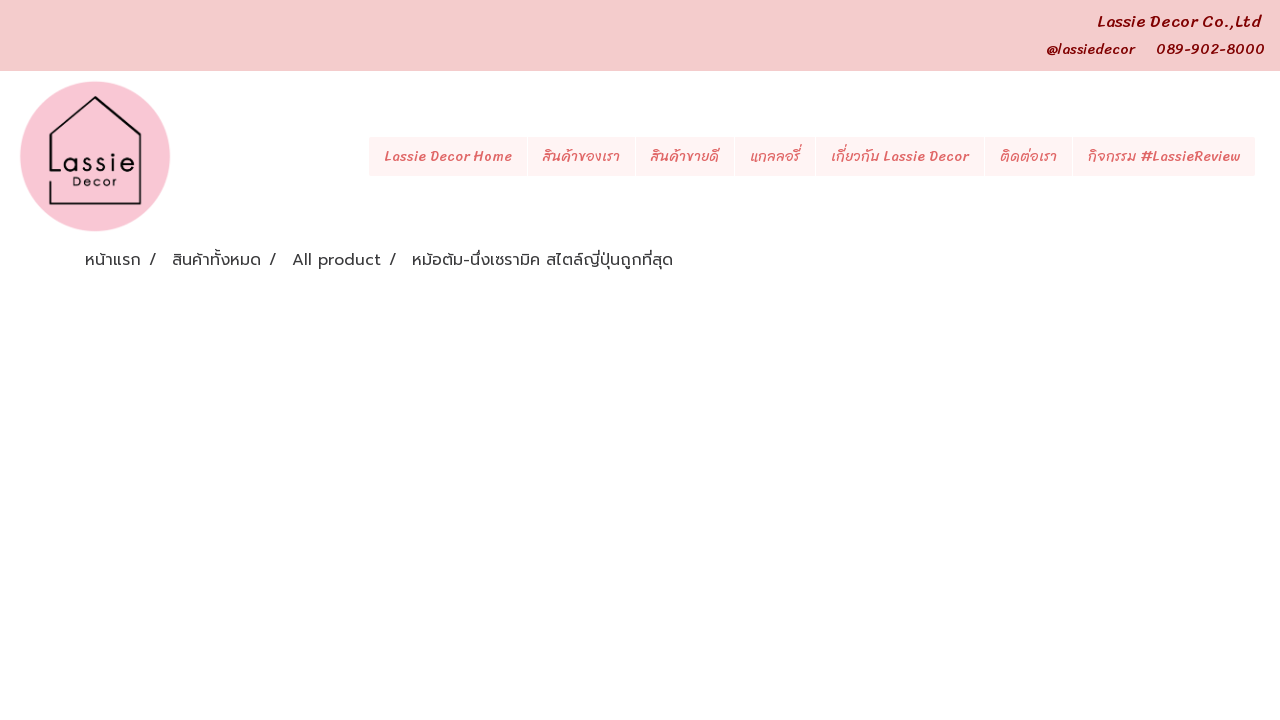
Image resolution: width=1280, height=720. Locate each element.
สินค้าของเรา (581, 156)
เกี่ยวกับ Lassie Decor (900, 156)
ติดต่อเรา (1028, 156)
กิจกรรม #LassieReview (1164, 156)
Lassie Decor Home (448, 156)
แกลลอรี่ (775, 156)
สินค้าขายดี (685, 156)
